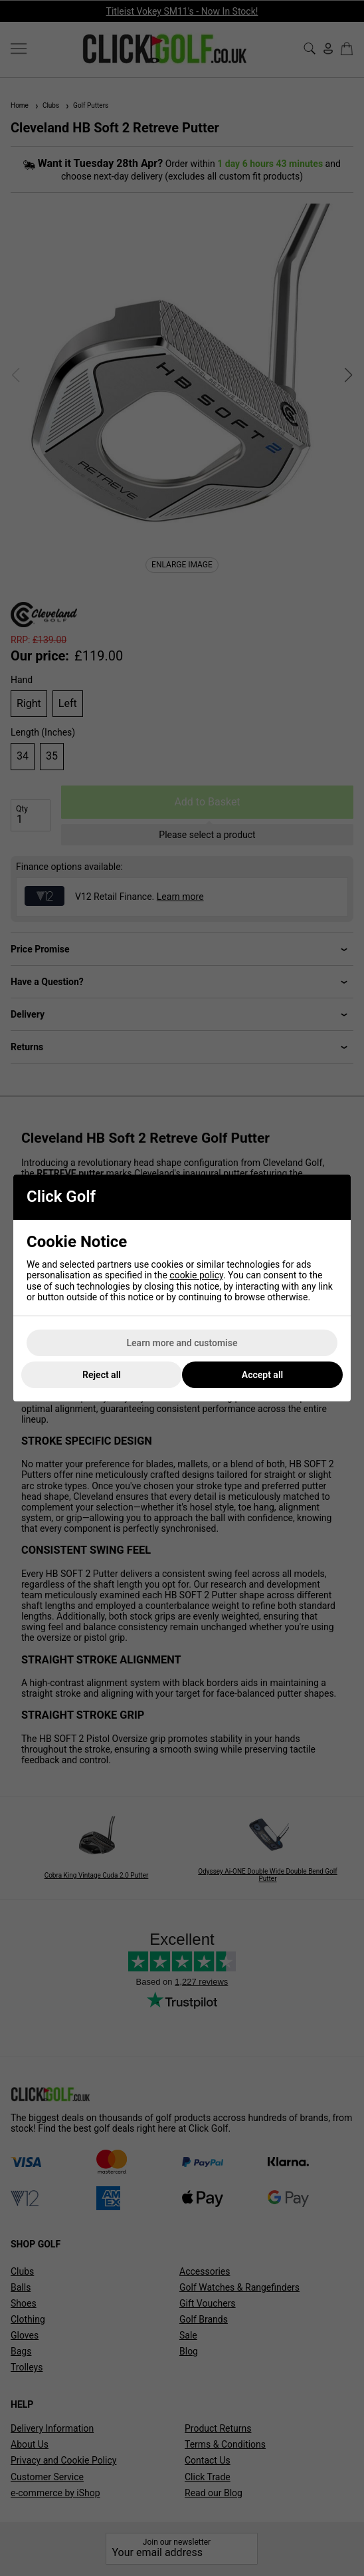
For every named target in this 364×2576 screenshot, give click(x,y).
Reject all (101, 1374)
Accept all (262, 1374)
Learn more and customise (182, 1343)
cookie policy (196, 1275)
